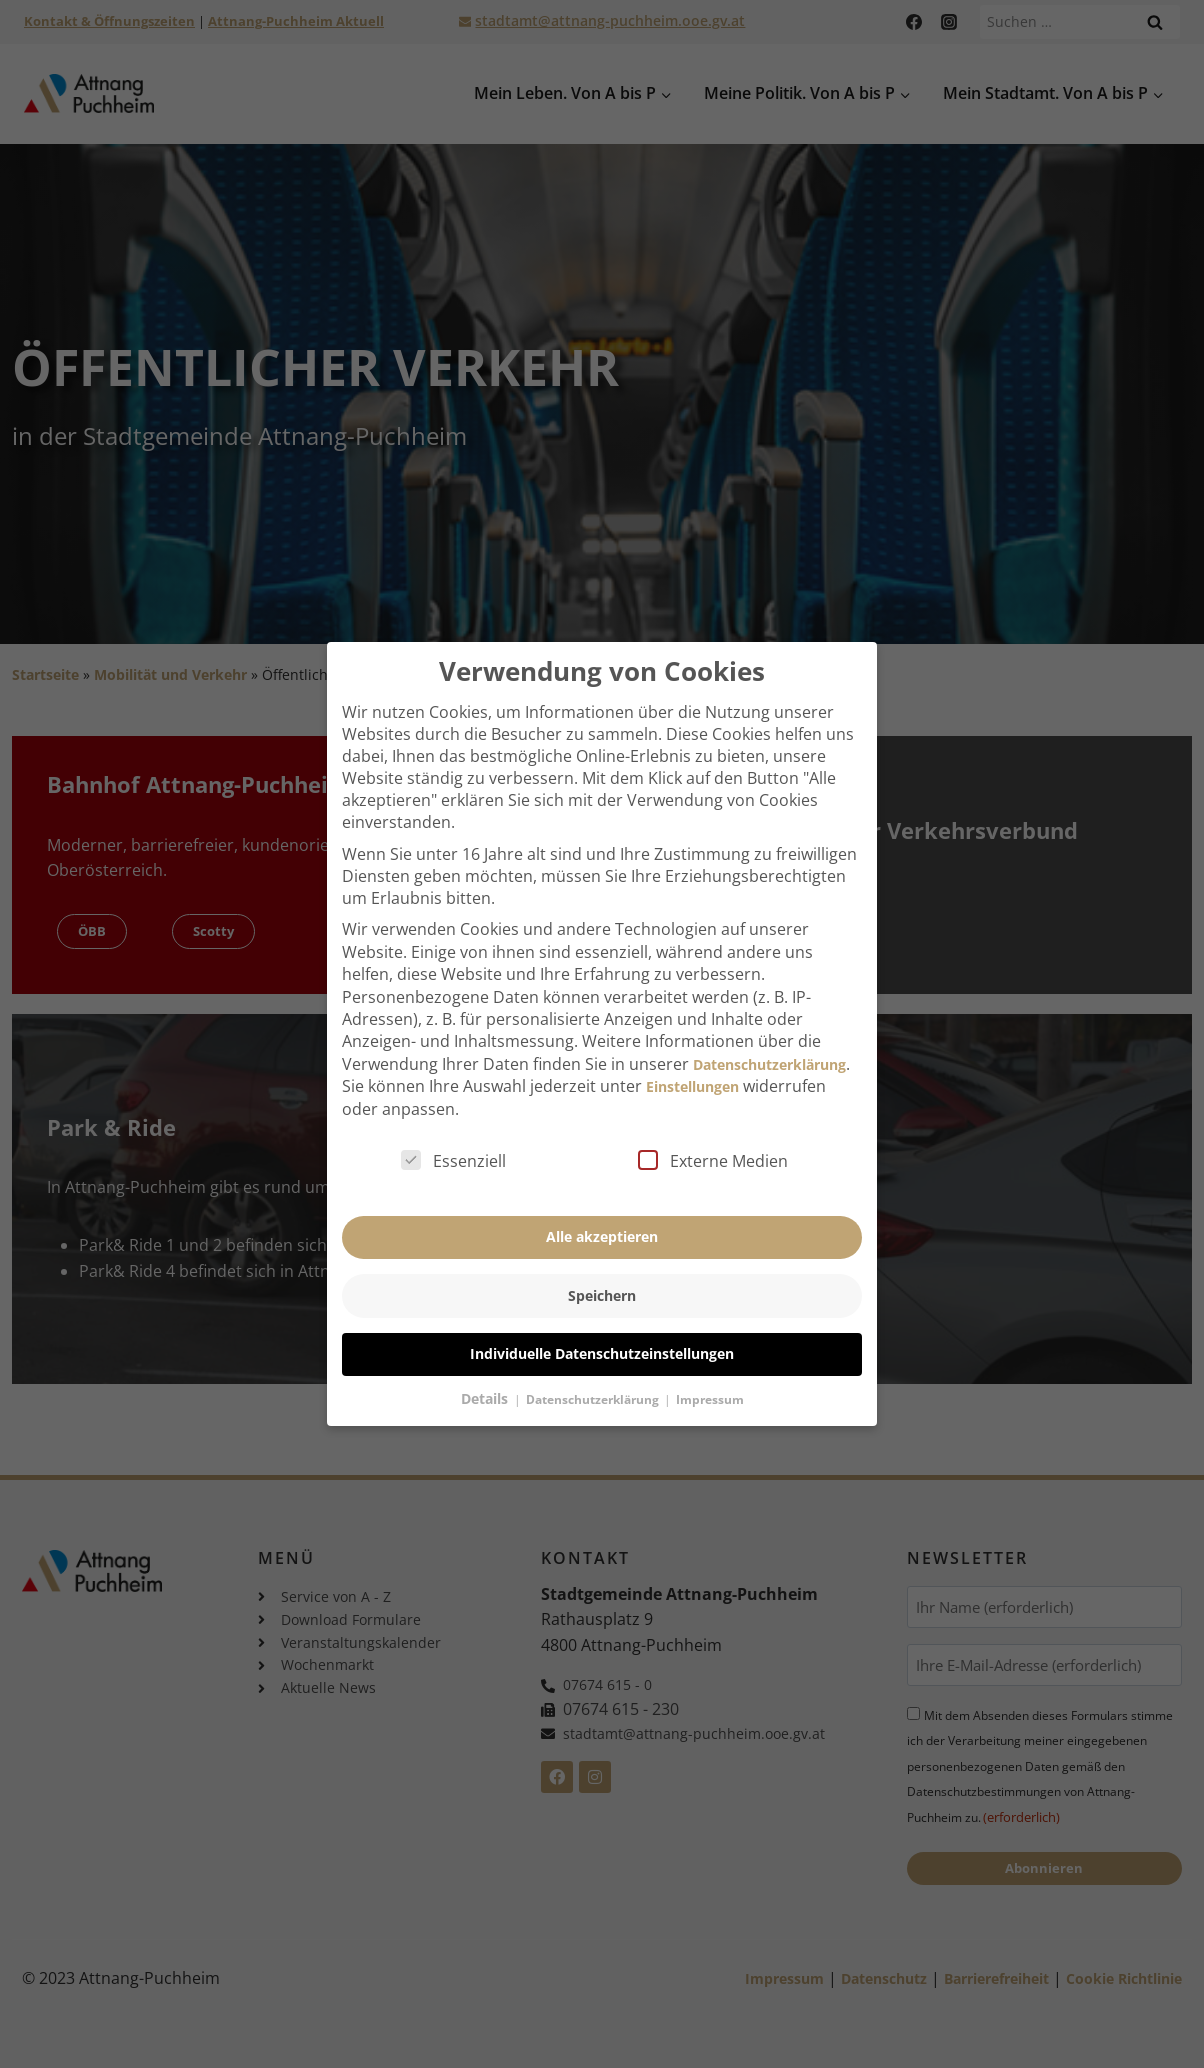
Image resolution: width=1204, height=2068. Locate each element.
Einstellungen (692, 1073)
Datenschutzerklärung (769, 1051)
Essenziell (453, 1148)
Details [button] (486, 1385)
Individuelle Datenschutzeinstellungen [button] (602, 1340)
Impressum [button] (710, 1386)
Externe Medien (713, 1148)
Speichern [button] (602, 1282)
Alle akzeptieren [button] (602, 1224)
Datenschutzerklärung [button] (594, 1386)
